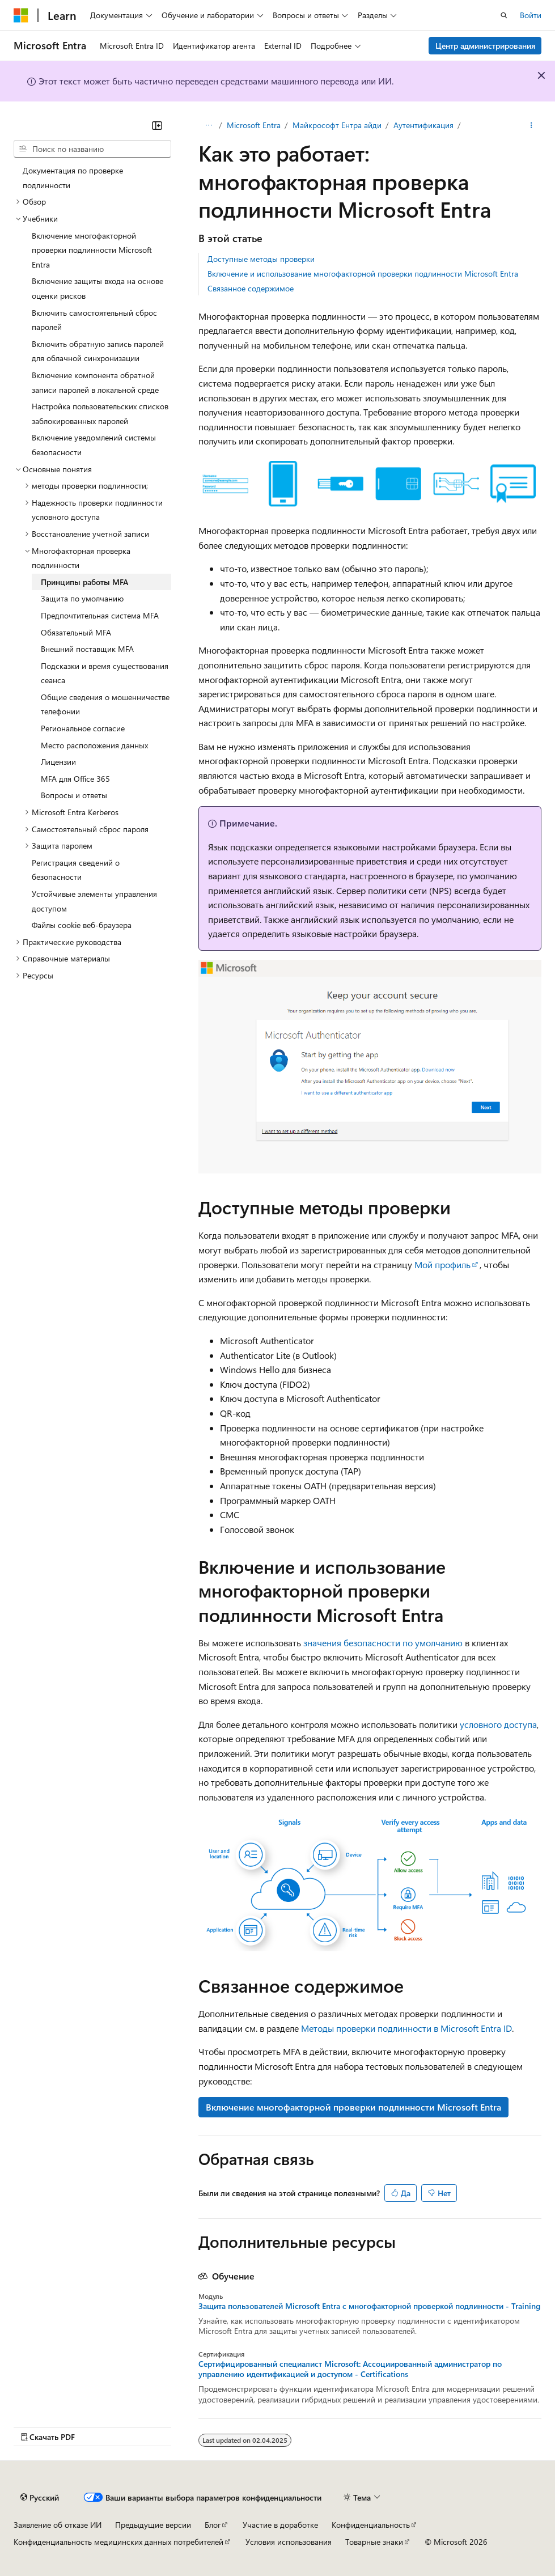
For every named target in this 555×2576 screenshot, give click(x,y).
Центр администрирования (485, 45)
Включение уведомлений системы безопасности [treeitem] (94, 444)
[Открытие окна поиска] (504, 15)
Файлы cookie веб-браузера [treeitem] (82, 925)
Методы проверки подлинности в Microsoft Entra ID (406, 2028)
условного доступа (498, 1724)
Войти (530, 15)
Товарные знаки (374, 2541)
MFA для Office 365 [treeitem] (75, 778)
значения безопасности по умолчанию (383, 1643)
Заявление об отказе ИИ (57, 2524)
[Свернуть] (157, 125)
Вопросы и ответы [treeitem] (74, 795)
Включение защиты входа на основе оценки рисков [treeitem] (97, 288)
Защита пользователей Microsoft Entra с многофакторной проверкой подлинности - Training (369, 2306)
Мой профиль (442, 1264)
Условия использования (288, 2541)
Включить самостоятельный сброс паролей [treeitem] (94, 320)
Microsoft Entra (254, 125)
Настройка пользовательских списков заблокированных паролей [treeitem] (100, 413)
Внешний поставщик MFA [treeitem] (87, 648)
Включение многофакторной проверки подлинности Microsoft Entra (353, 2107)
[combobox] (92, 149)
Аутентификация (423, 125)
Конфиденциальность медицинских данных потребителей (118, 2541)
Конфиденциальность (371, 2524)
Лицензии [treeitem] (58, 761)
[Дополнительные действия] (531, 125)
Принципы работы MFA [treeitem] (84, 582)
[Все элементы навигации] (208, 125)
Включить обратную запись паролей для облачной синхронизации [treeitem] (98, 351)
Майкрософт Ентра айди (337, 125)
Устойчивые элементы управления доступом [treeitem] (94, 901)
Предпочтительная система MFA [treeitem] (100, 615)
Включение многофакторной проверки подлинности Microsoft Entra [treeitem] (92, 250)
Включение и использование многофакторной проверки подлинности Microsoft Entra (362, 273)
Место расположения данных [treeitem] (94, 745)
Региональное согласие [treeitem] (83, 728)
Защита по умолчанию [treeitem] (82, 598)
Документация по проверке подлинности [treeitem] (73, 177)
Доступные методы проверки (261, 258)
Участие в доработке (280, 2524)
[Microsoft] (21, 15)
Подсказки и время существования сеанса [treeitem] (104, 673)
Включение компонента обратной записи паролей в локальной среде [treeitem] (95, 382)
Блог (213, 2524)
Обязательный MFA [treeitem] (76, 632)
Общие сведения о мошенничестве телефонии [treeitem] (105, 704)
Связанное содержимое (250, 288)
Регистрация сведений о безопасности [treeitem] (76, 870)
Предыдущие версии (153, 2524)
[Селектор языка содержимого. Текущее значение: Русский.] (40, 2497)
